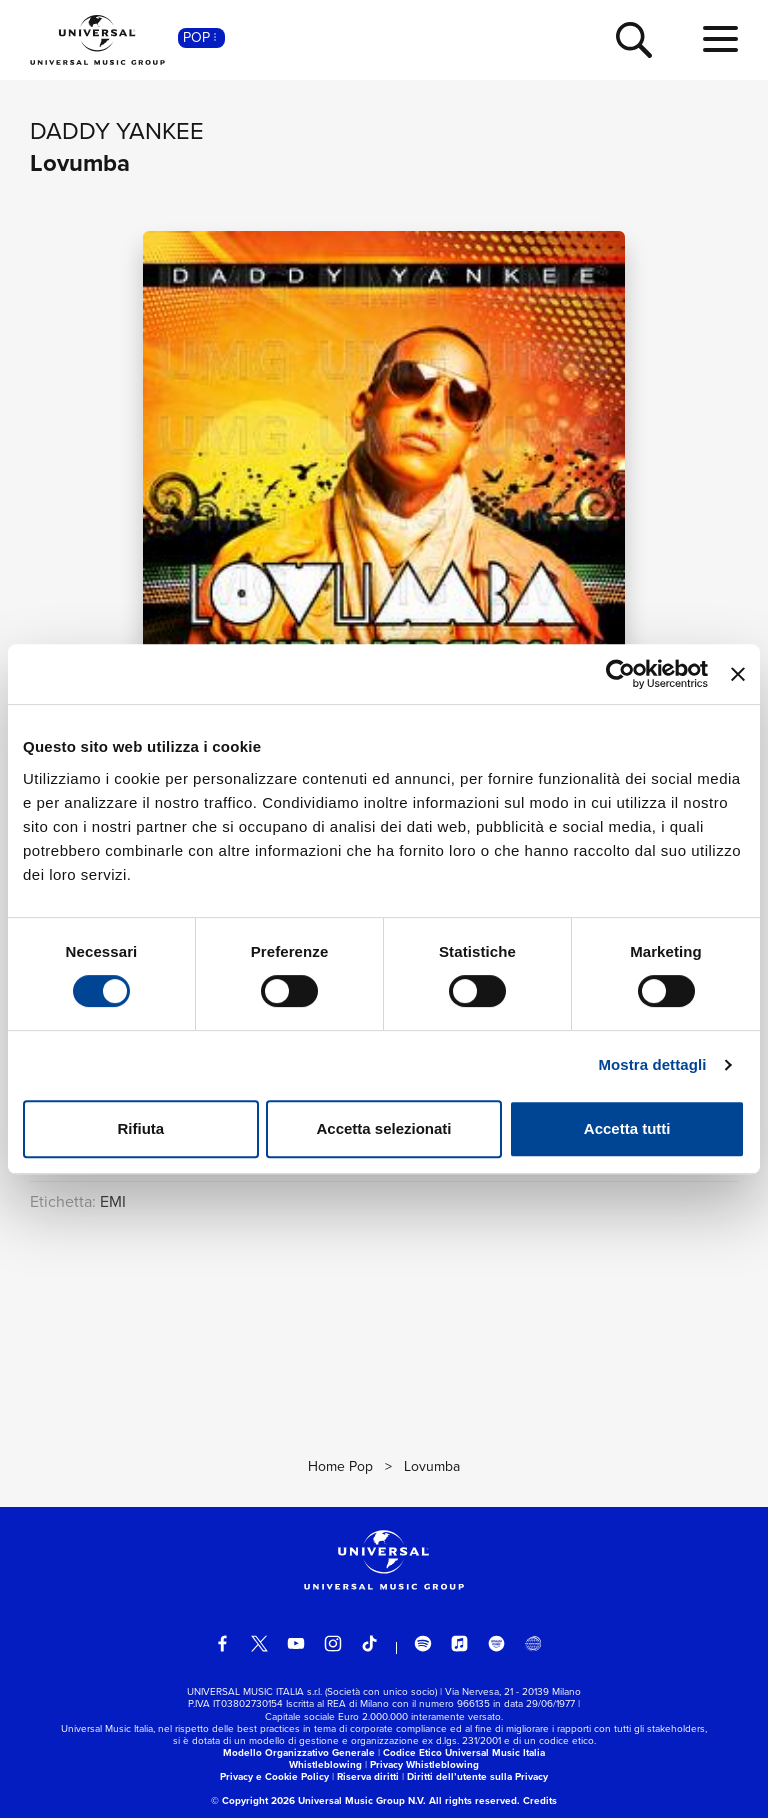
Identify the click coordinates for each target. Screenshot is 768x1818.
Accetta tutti (627, 1128)
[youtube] (296, 1644)
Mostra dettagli (652, 1064)
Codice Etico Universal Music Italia (464, 1752)
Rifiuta (140, 1128)
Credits (540, 1800)
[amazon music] (497, 1644)
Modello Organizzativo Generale (299, 1752)
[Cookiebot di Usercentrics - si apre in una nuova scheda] (620, 674)
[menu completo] (720, 40)
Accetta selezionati (383, 1128)
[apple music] (460, 1644)
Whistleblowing (325, 1764)
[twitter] (260, 1644)
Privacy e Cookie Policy (274, 1776)
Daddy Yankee (117, 131)
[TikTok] (370, 1644)
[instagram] (333, 1644)
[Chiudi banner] (738, 674)
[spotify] (423, 1644)
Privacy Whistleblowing (424, 1764)
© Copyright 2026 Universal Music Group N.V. (318, 1800)
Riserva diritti (368, 1776)
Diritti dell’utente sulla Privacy (477, 1776)
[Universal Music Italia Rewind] (533, 1644)
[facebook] (223, 1644)
